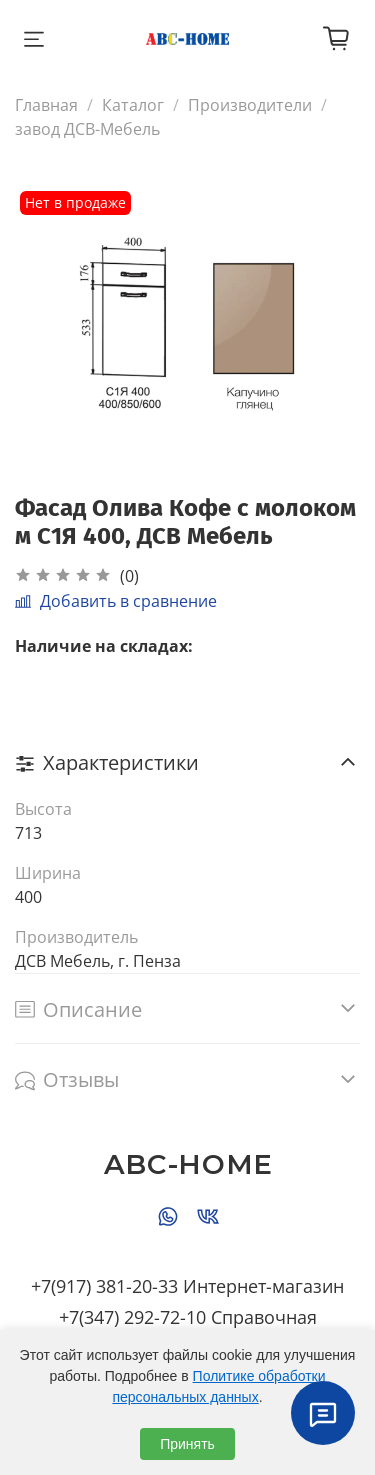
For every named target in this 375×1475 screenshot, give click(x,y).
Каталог (133, 105)
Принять (187, 1444)
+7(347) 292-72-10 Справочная (188, 1317)
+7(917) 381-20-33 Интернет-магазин (187, 1286)
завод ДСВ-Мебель (87, 129)
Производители (250, 105)
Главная (46, 105)
